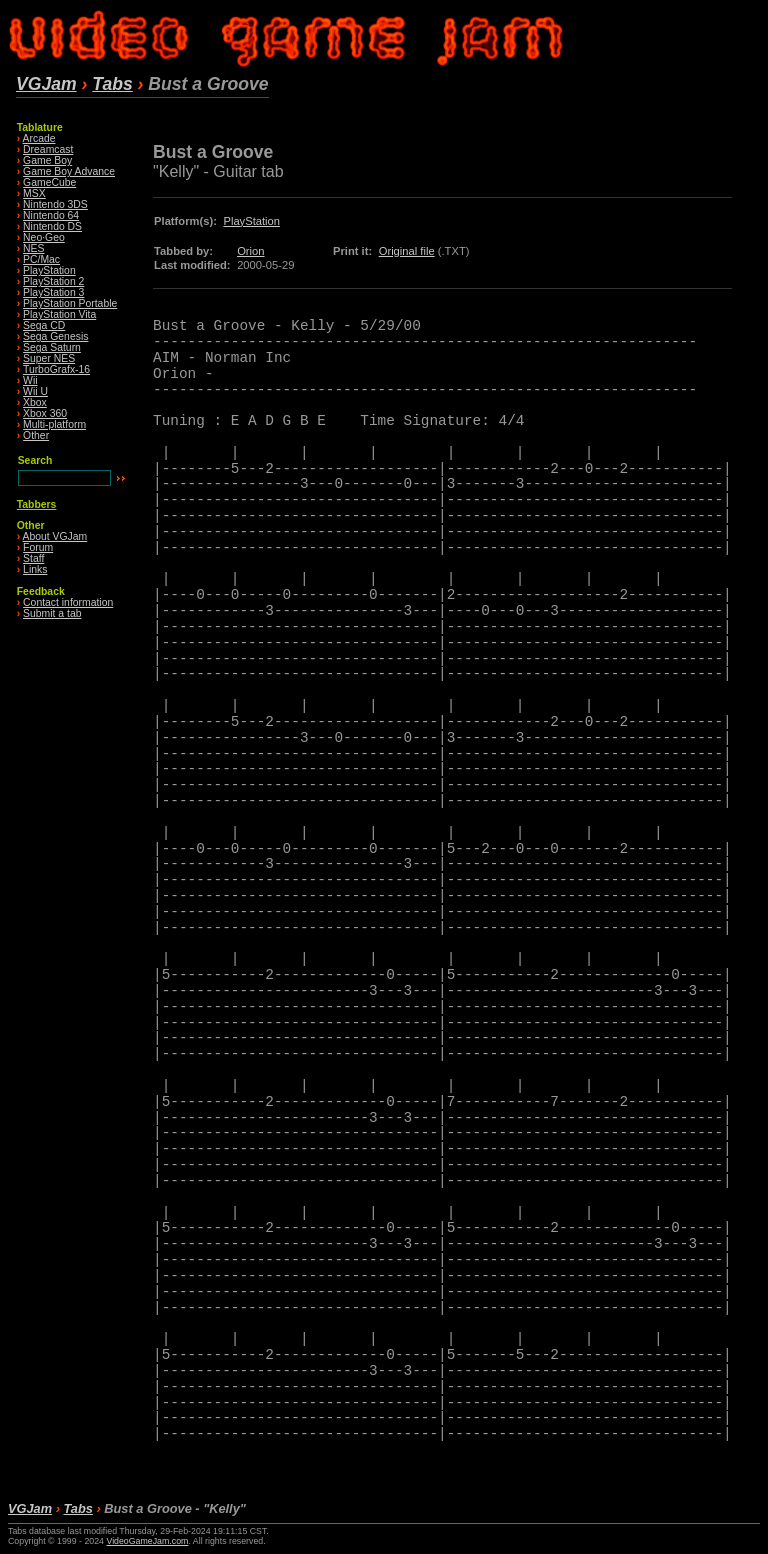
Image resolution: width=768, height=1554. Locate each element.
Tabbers (37, 504)
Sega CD (44, 325)
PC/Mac (41, 259)
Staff (33, 558)
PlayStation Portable (70, 303)
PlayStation (49, 270)
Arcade (39, 138)
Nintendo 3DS (55, 204)
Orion (250, 251)
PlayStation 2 (53, 281)
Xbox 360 (45, 413)
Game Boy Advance (69, 171)
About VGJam (55, 536)
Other (36, 435)
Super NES (49, 358)
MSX (34, 193)
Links (35, 569)
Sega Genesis (55, 336)
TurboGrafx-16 (56, 369)
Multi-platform (54, 424)
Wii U (35, 391)
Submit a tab (52, 613)
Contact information (68, 602)
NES (33, 248)
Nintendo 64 (51, 215)
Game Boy (47, 160)
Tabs (112, 84)
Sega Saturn (52, 347)
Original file (407, 251)
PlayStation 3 (53, 292)
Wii (30, 380)
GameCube (49, 182)
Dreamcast (48, 149)
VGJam (46, 84)
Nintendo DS (52, 226)
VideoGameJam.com (147, 1541)
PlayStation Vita (59, 314)
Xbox (35, 402)
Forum (38, 547)
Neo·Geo (44, 237)
